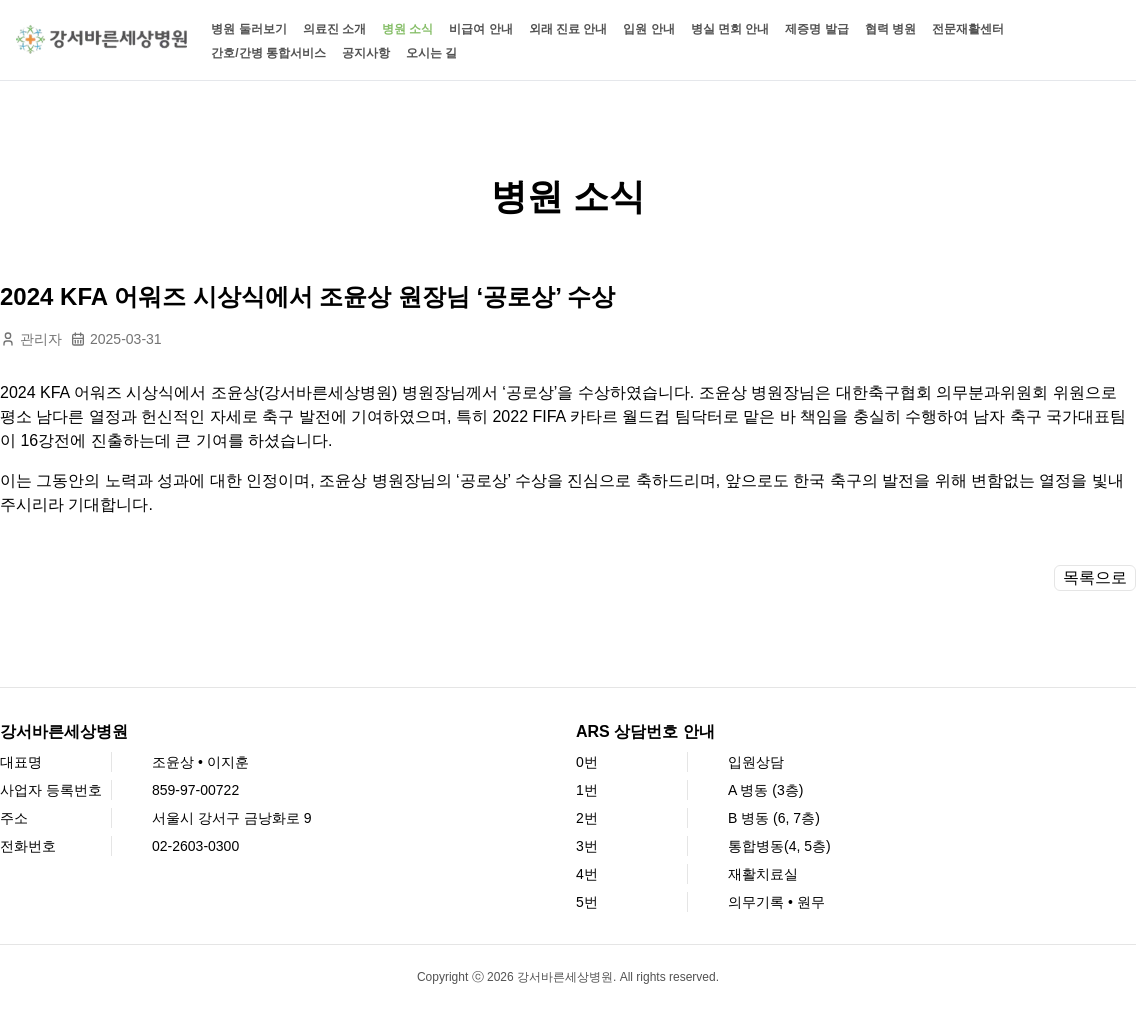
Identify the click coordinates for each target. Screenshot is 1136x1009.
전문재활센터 (968, 29)
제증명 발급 (816, 29)
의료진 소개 (334, 29)
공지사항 (366, 53)
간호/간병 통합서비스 (268, 53)
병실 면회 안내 (730, 29)
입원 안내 (648, 29)
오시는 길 (431, 53)
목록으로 (1095, 577)
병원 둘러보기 (248, 29)
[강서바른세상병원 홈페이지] (101, 39)
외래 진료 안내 (568, 29)
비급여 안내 (480, 29)
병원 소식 (407, 29)
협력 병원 (890, 29)
